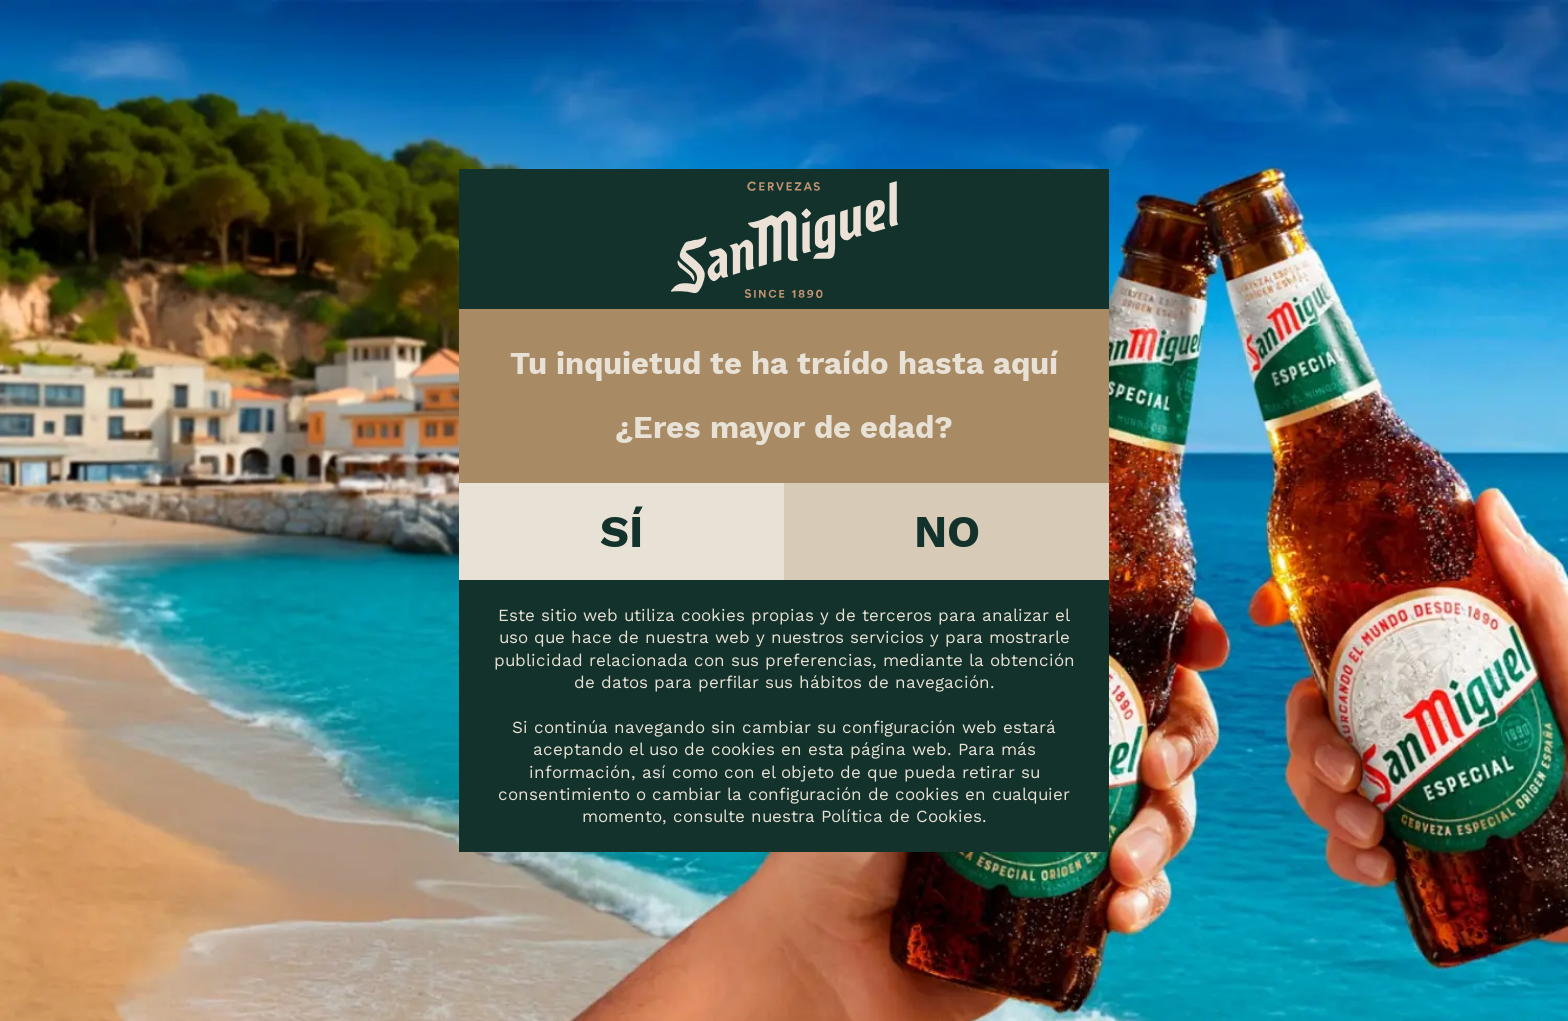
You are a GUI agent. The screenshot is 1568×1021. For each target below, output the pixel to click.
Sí (621, 531)
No (947, 531)
